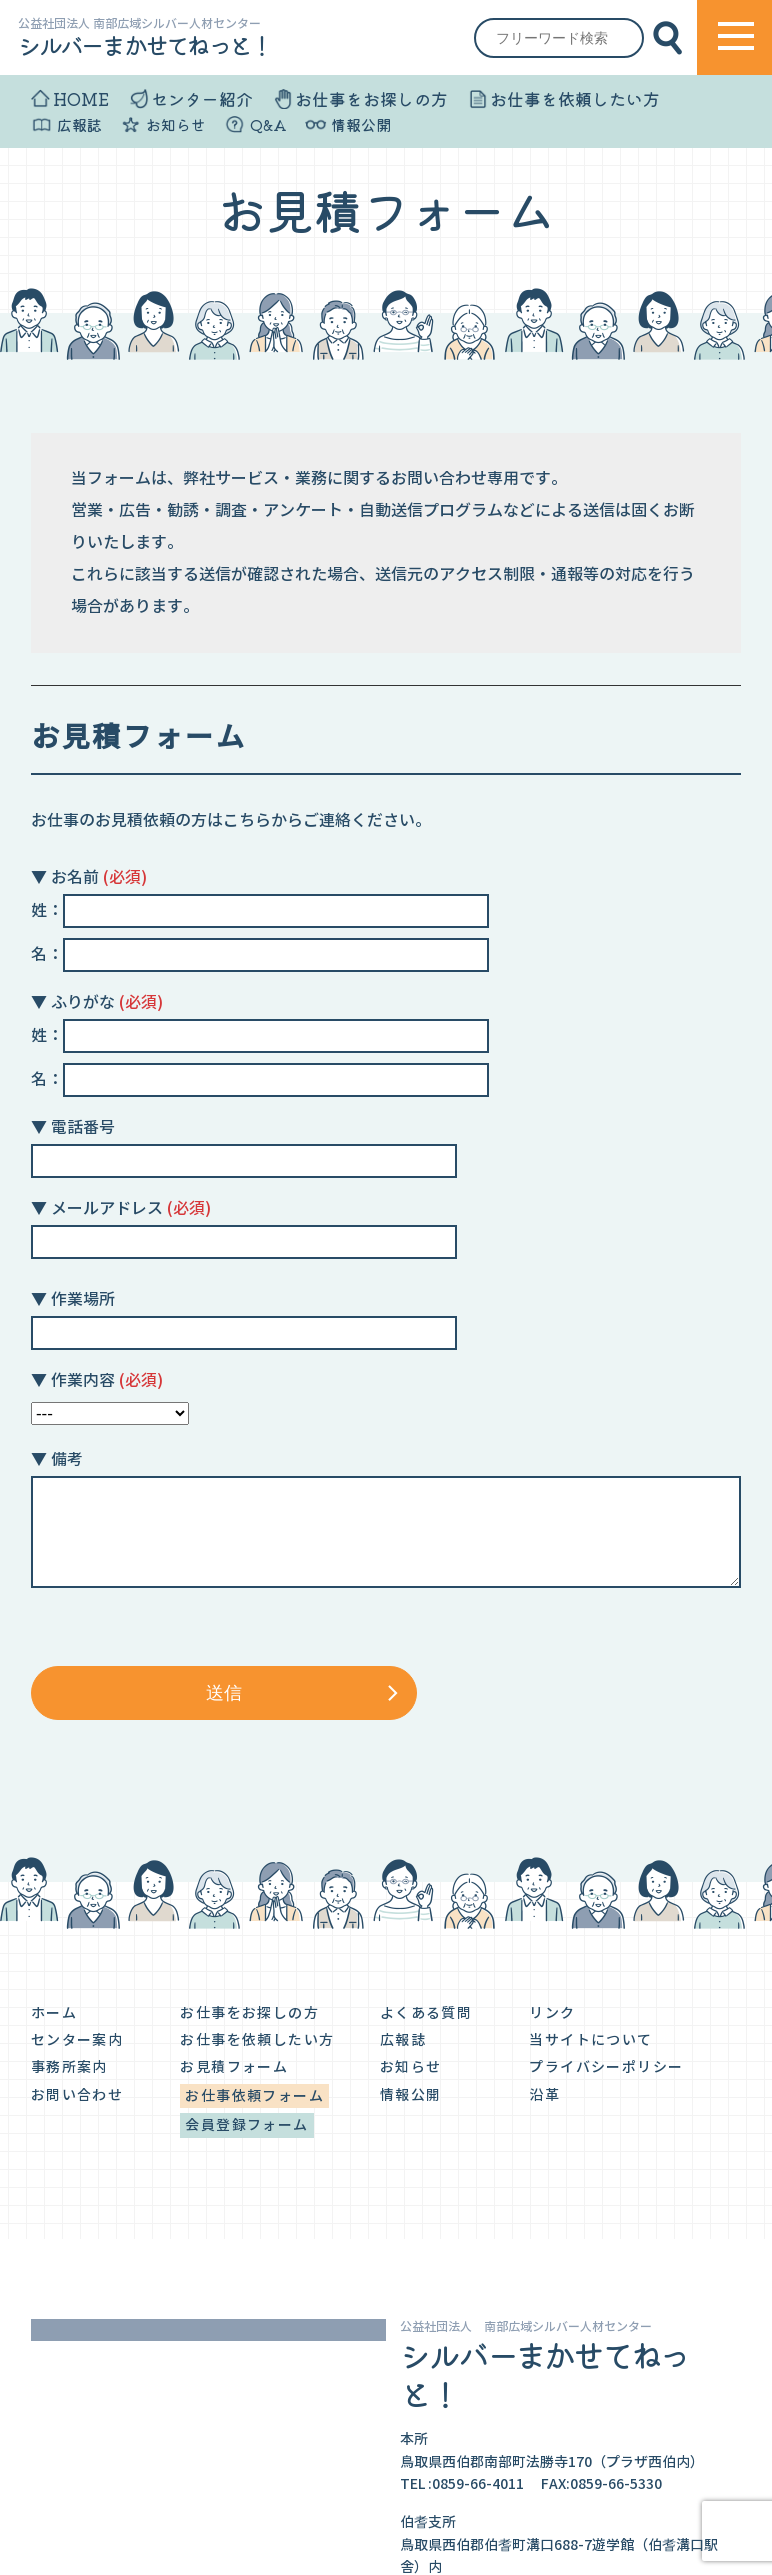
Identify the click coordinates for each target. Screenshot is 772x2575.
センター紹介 (202, 98)
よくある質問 (426, 2013)
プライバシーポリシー (606, 2067)
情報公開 (361, 124)
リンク (552, 2013)
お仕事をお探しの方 (371, 98)
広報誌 (79, 124)
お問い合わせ (77, 2095)
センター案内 (77, 2040)
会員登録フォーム (246, 2125)
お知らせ (176, 124)
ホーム (54, 2013)
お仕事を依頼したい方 (575, 98)
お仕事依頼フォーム (254, 2096)
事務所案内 (69, 2067)
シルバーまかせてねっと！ (144, 44)
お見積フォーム (234, 2067)
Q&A (268, 124)
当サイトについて (590, 2040)
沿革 (544, 2095)
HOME (81, 98)
